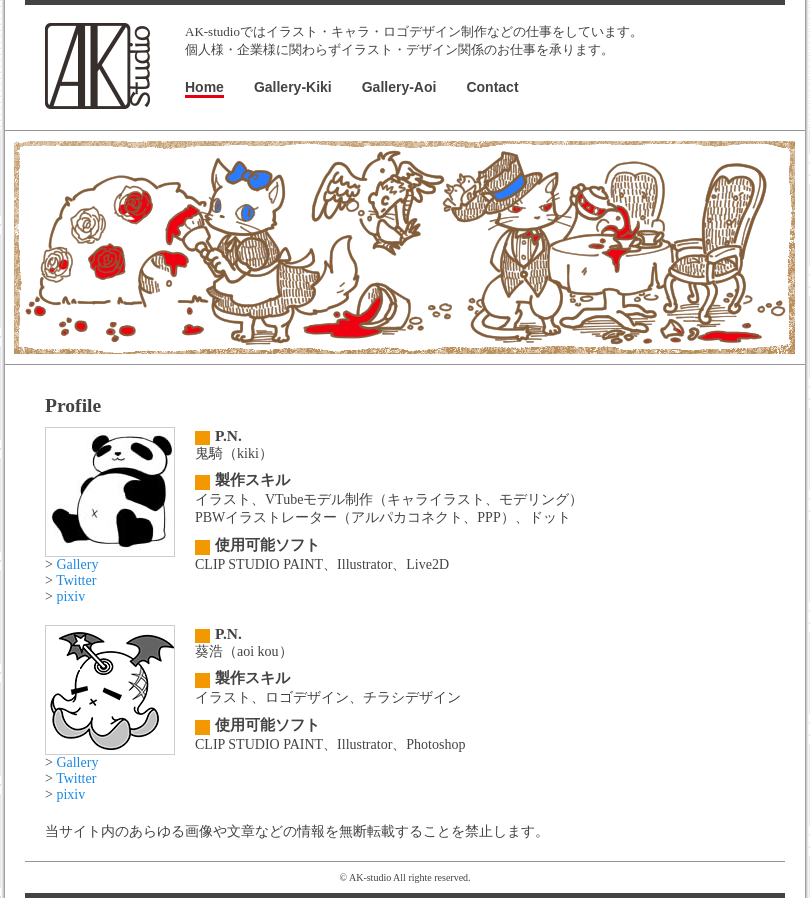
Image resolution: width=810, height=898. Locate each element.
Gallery (77, 564)
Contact (492, 87)
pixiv (70, 596)
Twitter (76, 580)
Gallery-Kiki (293, 87)
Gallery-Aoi (399, 87)
